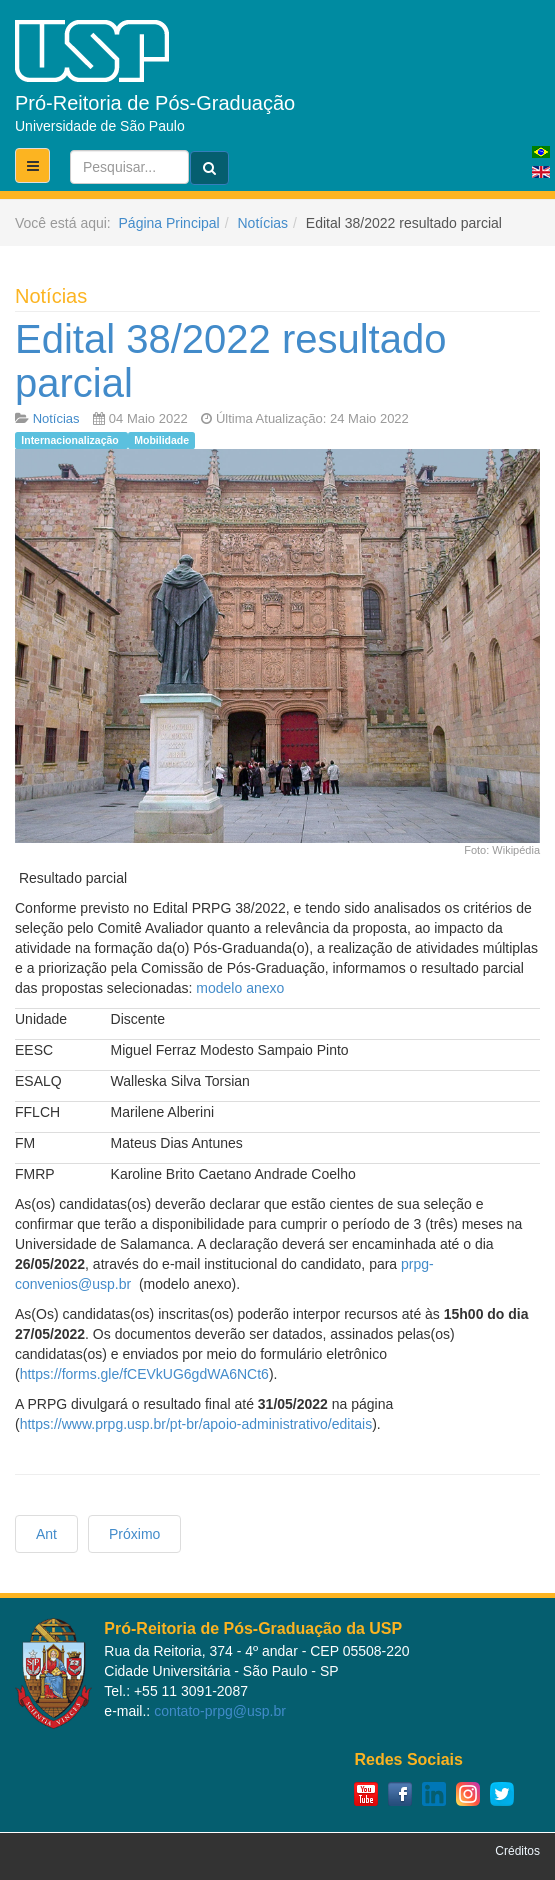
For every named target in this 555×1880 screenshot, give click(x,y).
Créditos (517, 1851)
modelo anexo (240, 988)
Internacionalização (71, 440)
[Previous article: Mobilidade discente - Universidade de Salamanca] (46, 1534)
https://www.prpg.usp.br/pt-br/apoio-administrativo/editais (196, 1424)
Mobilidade (161, 440)
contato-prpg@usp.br (220, 1711)
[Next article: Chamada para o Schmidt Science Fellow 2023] (134, 1534)
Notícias (262, 223)
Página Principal (169, 223)
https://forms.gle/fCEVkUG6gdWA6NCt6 (144, 1374)
